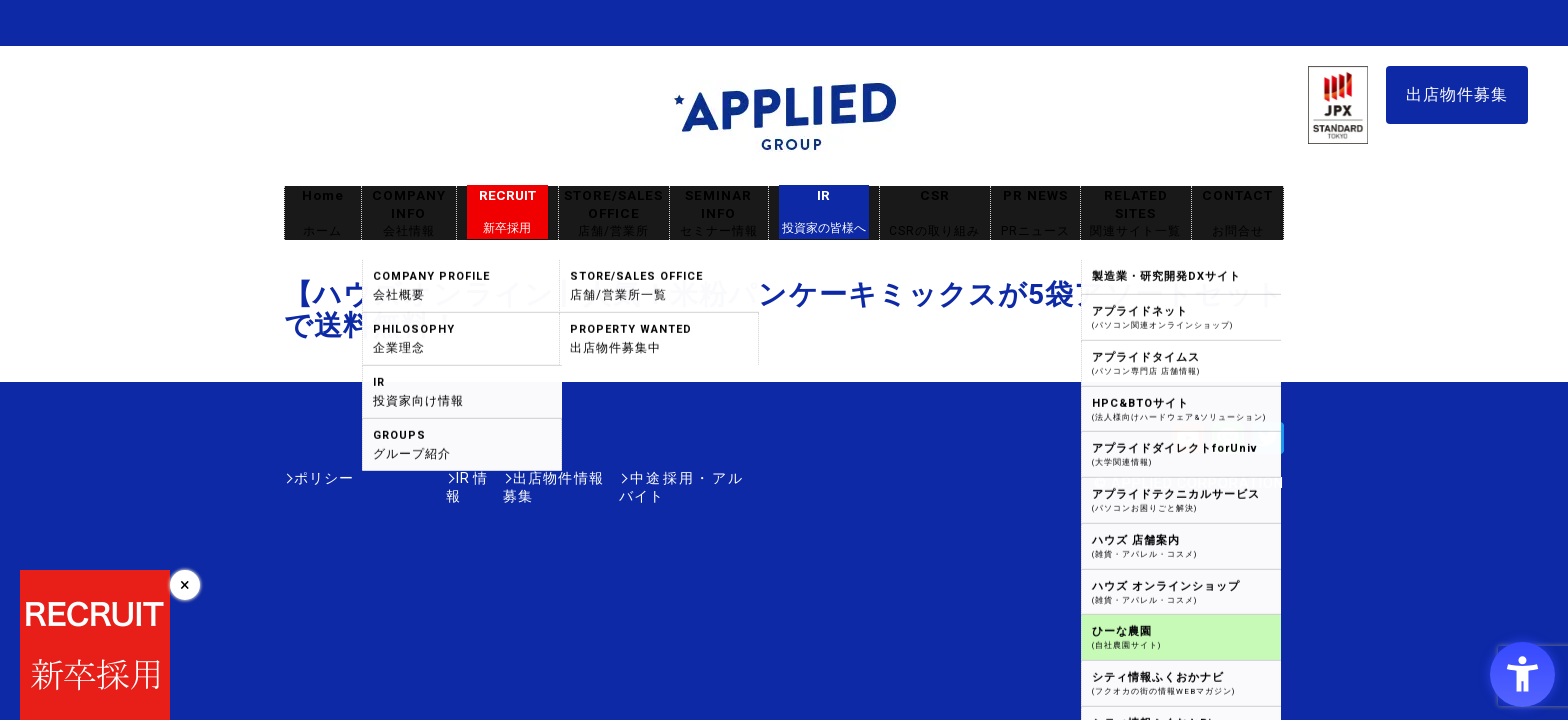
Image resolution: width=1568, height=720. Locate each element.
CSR (935, 213)
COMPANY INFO (409, 213)
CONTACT (1237, 213)
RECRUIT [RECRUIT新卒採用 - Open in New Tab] (507, 212)
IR (824, 212)
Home (323, 213)
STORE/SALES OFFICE (614, 213)
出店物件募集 (1457, 94)
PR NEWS (1035, 213)
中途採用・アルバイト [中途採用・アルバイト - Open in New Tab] (668, 478)
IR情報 (401, 478)
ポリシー (324, 478)
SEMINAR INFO (719, 213)
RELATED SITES (1136, 213)
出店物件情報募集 (508, 478)
